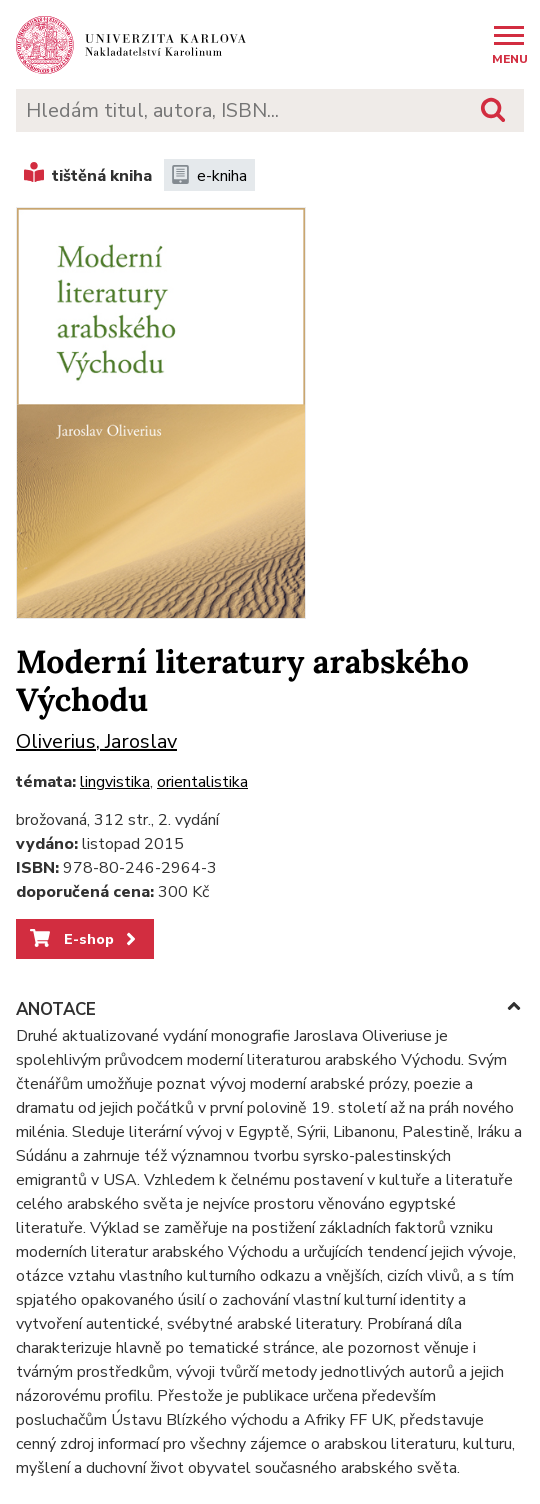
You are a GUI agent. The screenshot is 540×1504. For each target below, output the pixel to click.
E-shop (84, 939)
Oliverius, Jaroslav (96, 741)
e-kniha (209, 176)
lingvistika (115, 782)
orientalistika (202, 782)
